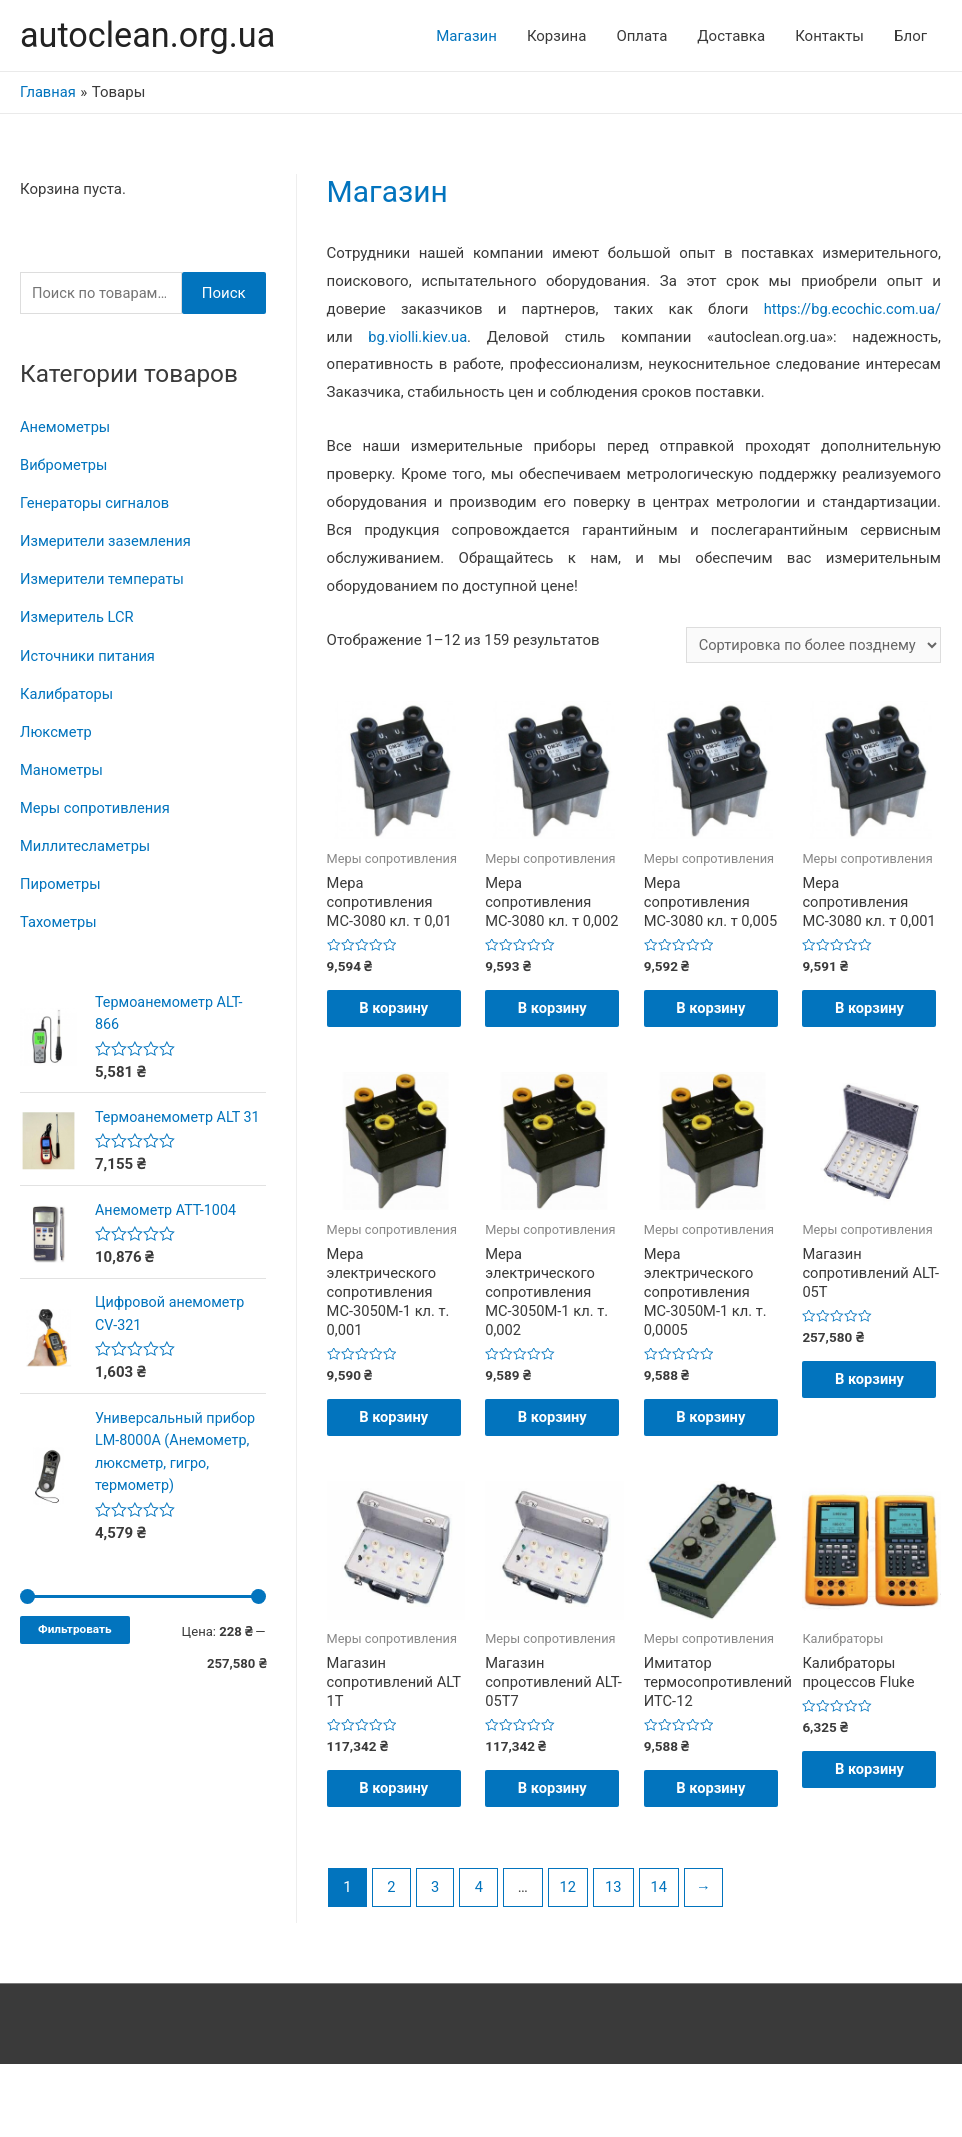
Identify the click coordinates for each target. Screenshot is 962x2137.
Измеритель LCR (78, 617)
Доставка (731, 36)
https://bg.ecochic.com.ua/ (850, 310)
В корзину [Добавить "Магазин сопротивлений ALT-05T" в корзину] (870, 1416)
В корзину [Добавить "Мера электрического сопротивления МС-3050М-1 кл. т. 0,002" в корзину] (553, 1455)
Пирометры (61, 881)
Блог (910, 36)
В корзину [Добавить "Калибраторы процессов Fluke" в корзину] (870, 1830)
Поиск (224, 294)
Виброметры (64, 466)
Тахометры (59, 919)
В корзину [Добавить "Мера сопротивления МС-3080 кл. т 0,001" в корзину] (870, 1022)
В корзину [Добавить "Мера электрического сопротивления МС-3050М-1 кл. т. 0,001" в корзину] (395, 1455)
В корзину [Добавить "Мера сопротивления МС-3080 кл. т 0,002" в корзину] (553, 1022)
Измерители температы (104, 579)
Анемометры (66, 428)
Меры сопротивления (96, 806)
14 (663, 1960)
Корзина (557, 36)
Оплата (641, 36)
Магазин (466, 36)
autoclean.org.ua (150, 35)
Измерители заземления (107, 542)
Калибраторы (67, 693)
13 (617, 1960)
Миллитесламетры (86, 844)
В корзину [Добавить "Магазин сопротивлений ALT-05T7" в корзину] (553, 1850)
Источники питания (89, 655)
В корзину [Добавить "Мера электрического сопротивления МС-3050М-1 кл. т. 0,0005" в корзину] (712, 1455)
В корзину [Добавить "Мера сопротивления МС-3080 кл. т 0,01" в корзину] (395, 1022)
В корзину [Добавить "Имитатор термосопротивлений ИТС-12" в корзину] (712, 1850)
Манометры (62, 768)
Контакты (829, 36)
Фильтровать (75, 1648)
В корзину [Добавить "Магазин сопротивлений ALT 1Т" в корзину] (395, 1850)
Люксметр (56, 730)
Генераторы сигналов (96, 504)
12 (570, 1960)
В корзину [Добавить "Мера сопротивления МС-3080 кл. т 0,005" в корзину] (712, 1022)
